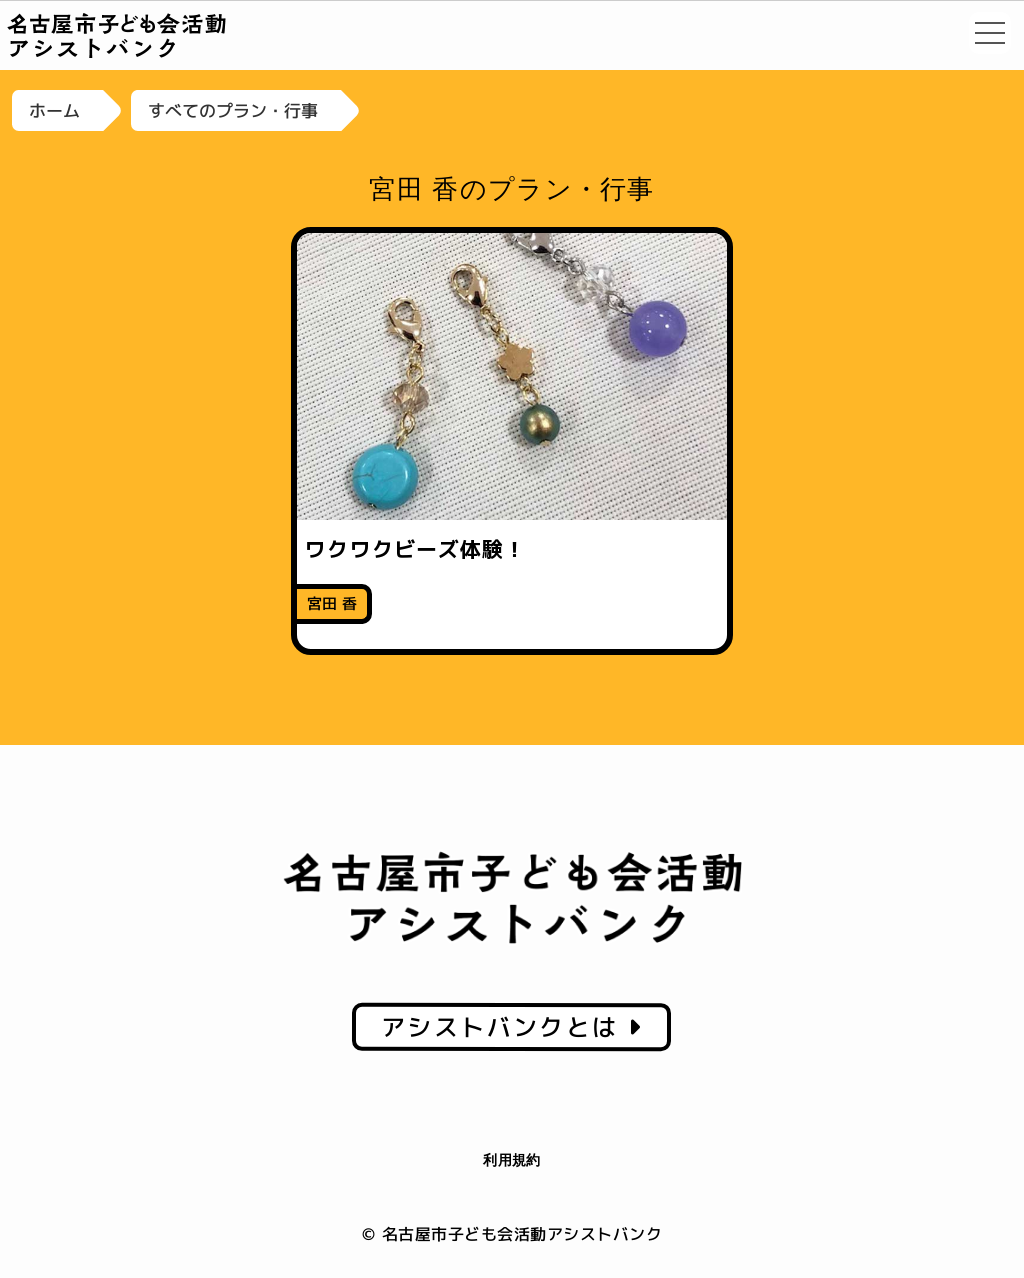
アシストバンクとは (511, 1027)
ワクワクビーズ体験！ (415, 549)
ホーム (54, 110)
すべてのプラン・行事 (233, 110)
